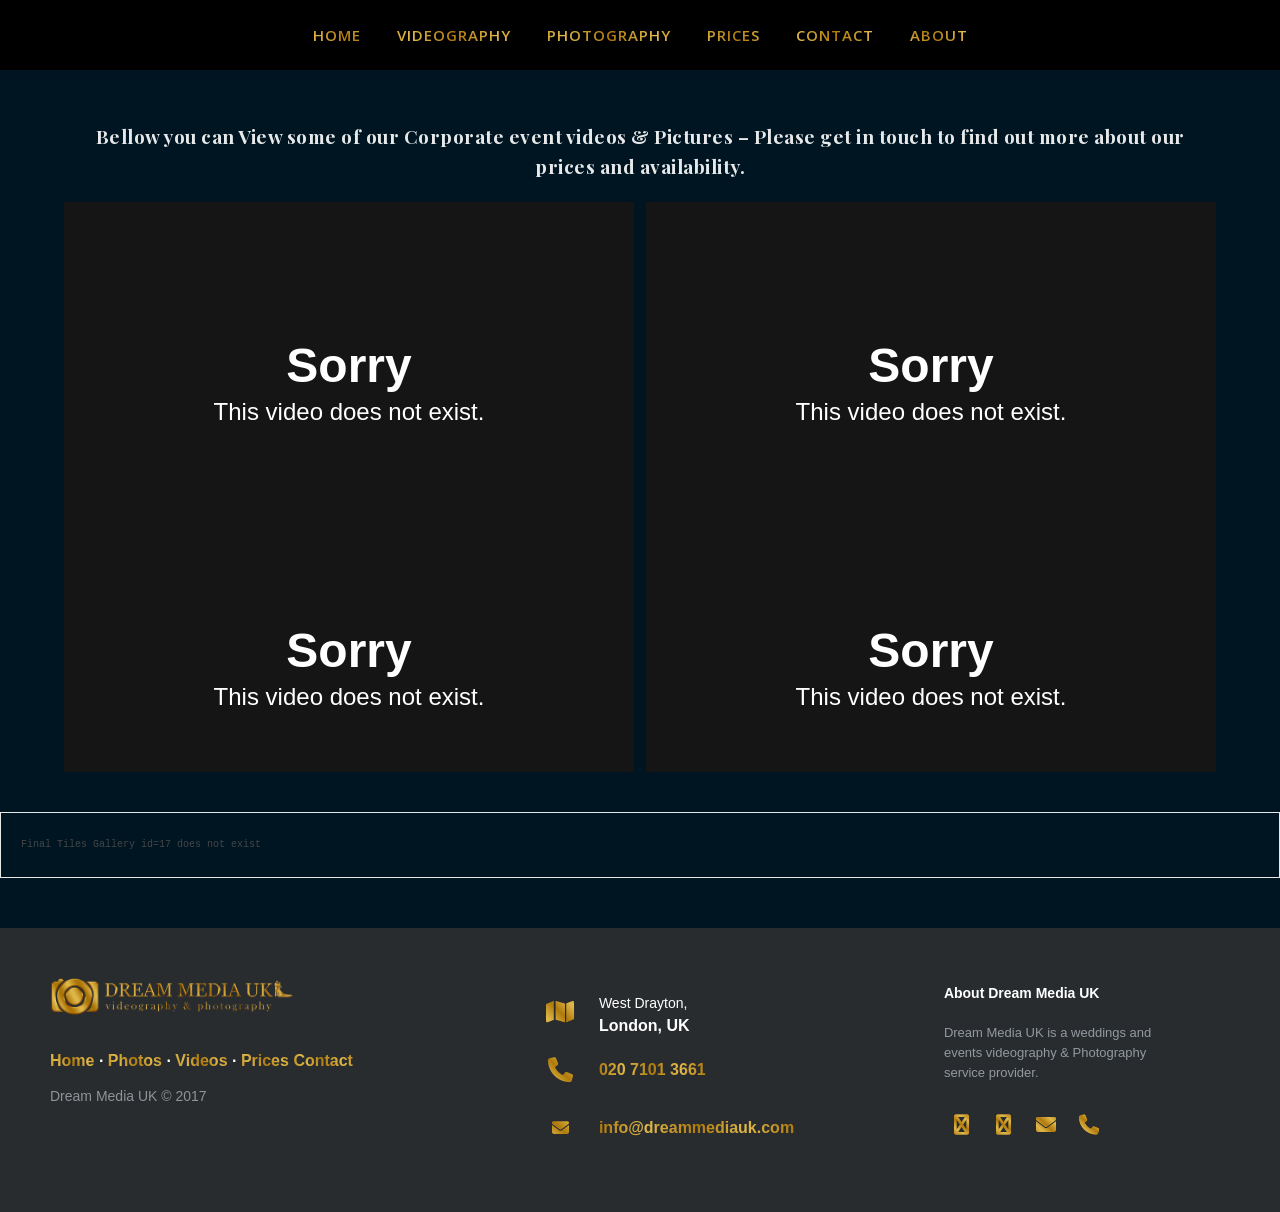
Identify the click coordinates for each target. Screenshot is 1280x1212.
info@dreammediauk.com (696, 1127)
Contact (835, 35)
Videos (201, 1060)
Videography (454, 35)
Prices (733, 35)
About (939, 35)
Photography (609, 35)
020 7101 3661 (652, 1069)
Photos (135, 1060)
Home (337, 35)
